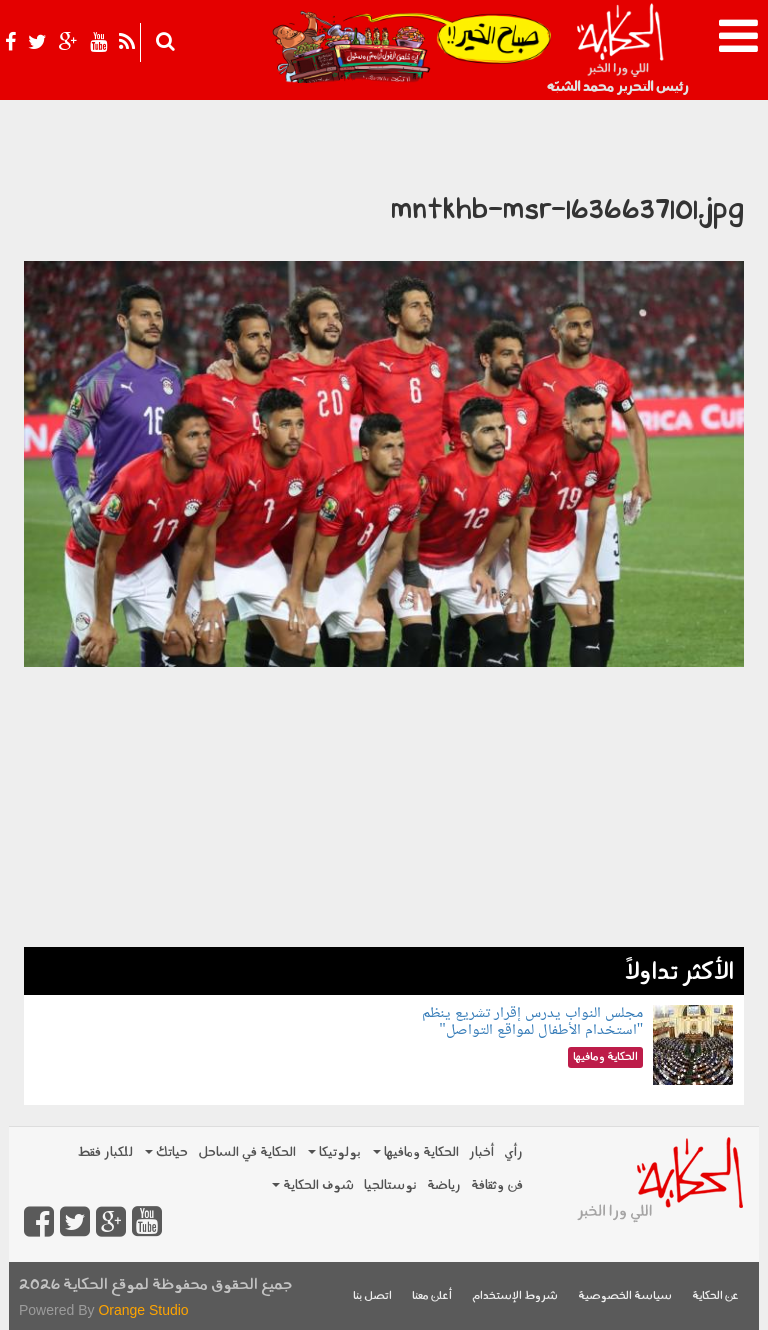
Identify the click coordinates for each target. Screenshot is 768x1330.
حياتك (166, 1152)
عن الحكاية (715, 1296)
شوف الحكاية (313, 1185)
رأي (513, 1152)
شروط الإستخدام (515, 1296)
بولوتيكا (334, 1152)
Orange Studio (143, 1310)
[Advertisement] (384, 807)
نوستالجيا (390, 1185)
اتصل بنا (372, 1296)
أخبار (481, 1152)
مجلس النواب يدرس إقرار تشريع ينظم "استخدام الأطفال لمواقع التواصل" (532, 1022)
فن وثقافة (497, 1185)
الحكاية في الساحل (247, 1152)
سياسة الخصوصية (625, 1296)
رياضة (444, 1185)
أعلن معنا (432, 1296)
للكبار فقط (105, 1152)
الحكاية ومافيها (416, 1152)
